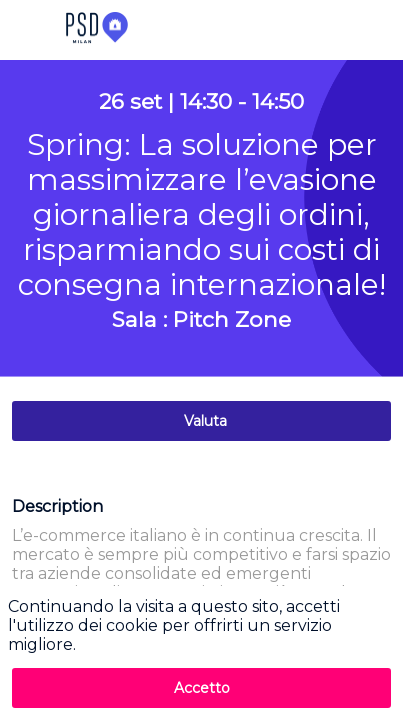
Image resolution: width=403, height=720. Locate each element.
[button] (30, 30)
